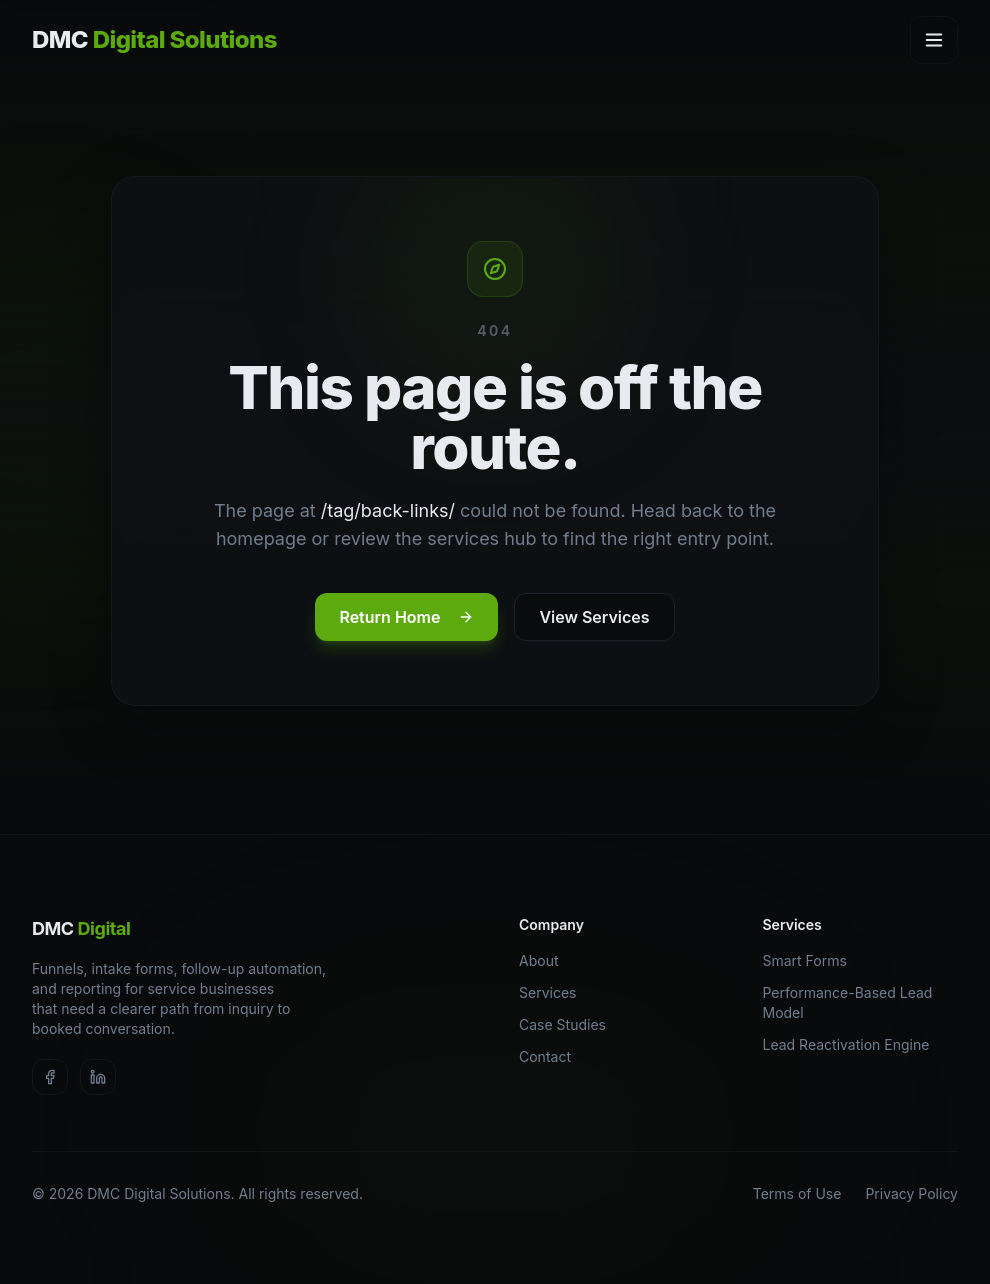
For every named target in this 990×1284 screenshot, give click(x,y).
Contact (552, 1056)
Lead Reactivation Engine (853, 1044)
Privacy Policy (911, 1193)
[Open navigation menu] (934, 40)
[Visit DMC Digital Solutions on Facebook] (50, 1077)
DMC (81, 928)
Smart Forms (812, 960)
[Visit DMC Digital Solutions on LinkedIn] (98, 1077)
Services (554, 992)
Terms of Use (797, 1193)
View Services (594, 617)
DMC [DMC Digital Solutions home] (154, 39)
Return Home (406, 617)
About (545, 960)
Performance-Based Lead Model (861, 1002)
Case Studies (569, 1024)
